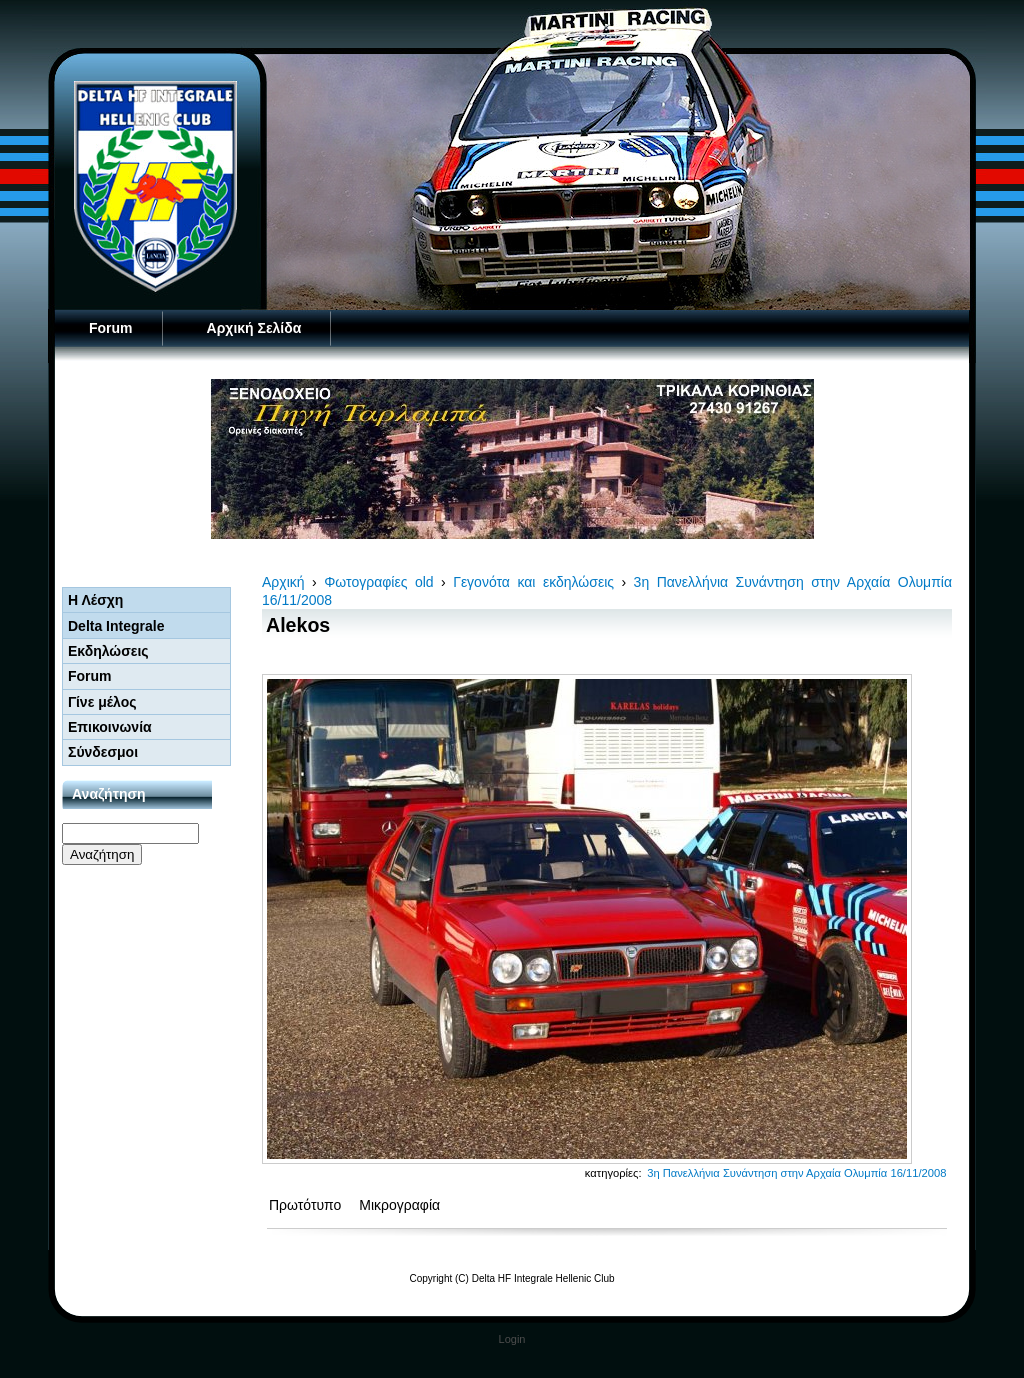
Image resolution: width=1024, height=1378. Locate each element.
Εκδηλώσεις (108, 651)
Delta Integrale (116, 626)
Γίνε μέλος (102, 702)
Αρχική (283, 582)
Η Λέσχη (95, 600)
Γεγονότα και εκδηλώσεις (533, 582)
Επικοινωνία (110, 727)
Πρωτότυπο (307, 1205)
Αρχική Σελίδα (254, 328)
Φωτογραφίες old (378, 582)
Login (512, 1339)
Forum (111, 328)
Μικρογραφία (399, 1205)
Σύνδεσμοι (103, 752)
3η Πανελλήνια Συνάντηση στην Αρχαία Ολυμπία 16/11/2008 (796, 1173)
